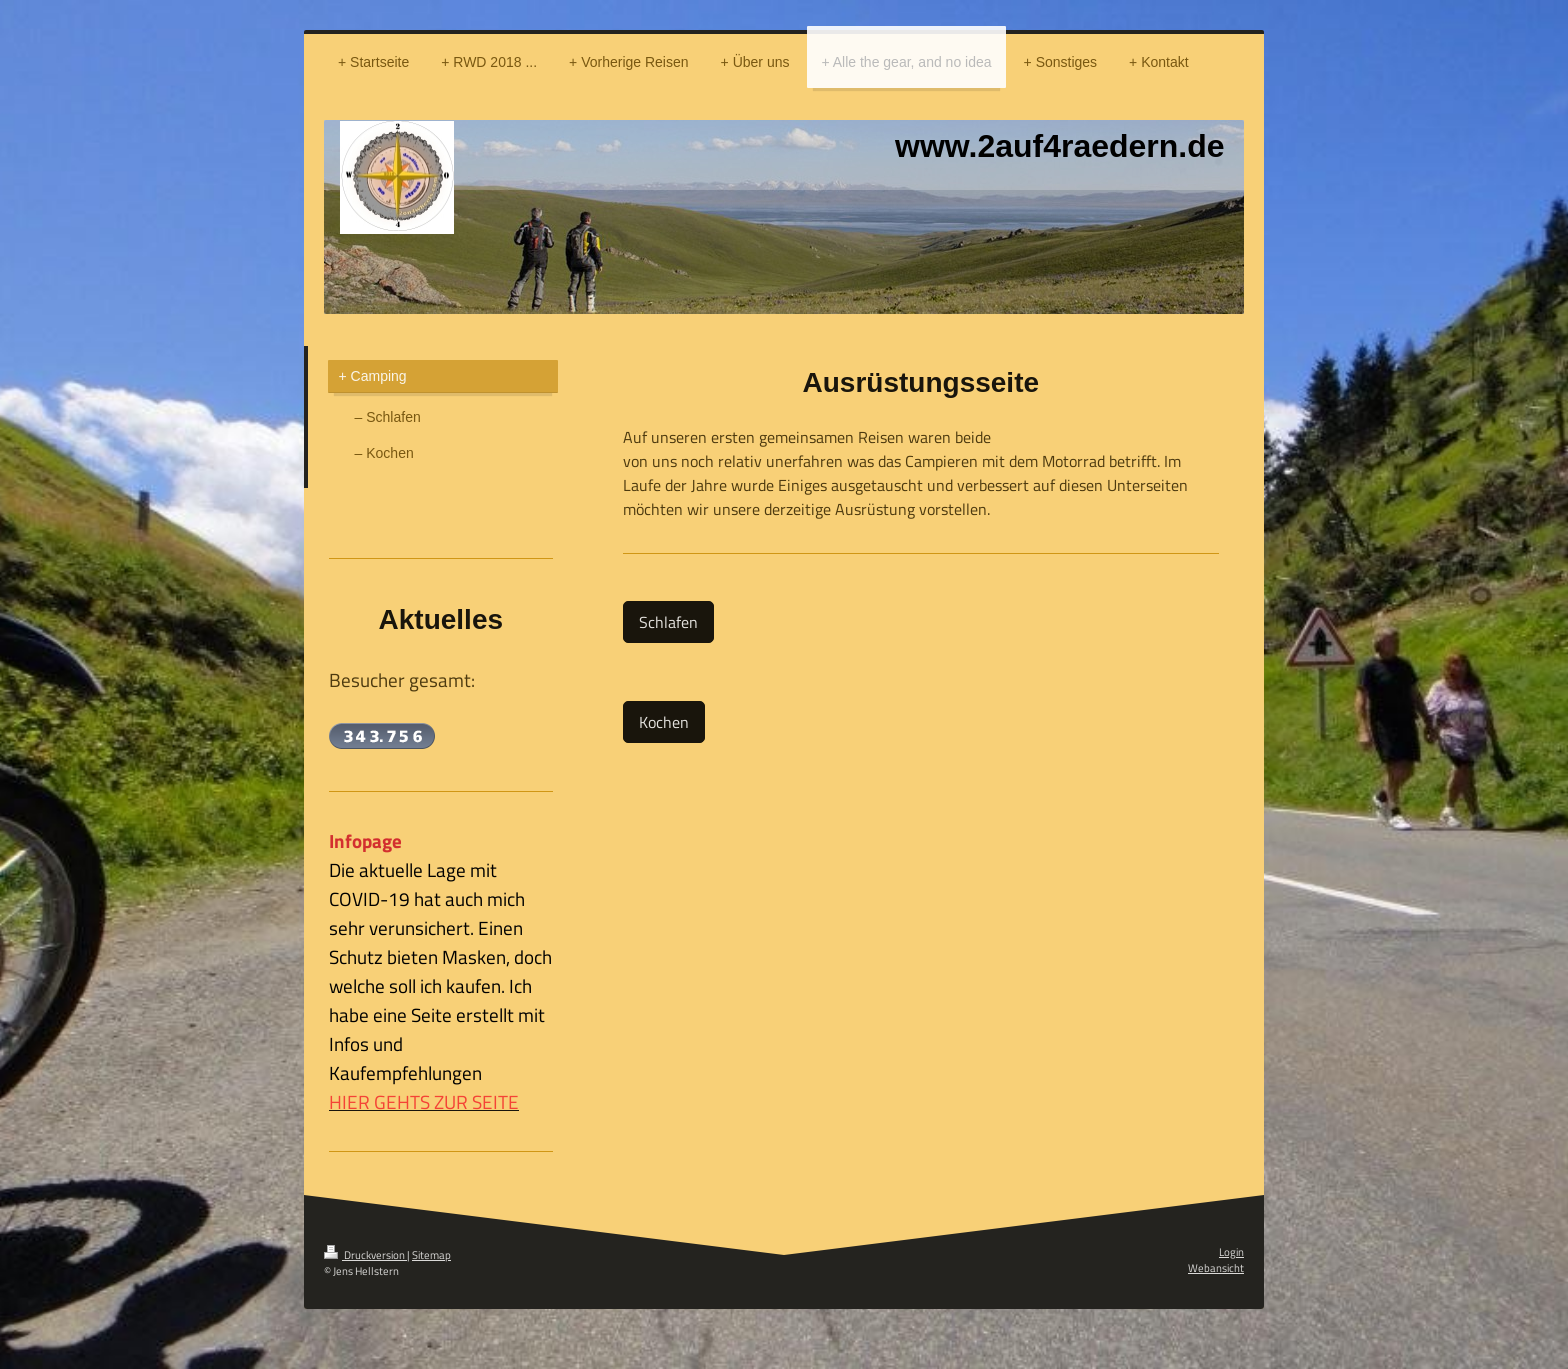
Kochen (664, 722)
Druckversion (365, 1255)
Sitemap (431, 1255)
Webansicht (1216, 1268)
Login (1231, 1252)
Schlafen (668, 622)
